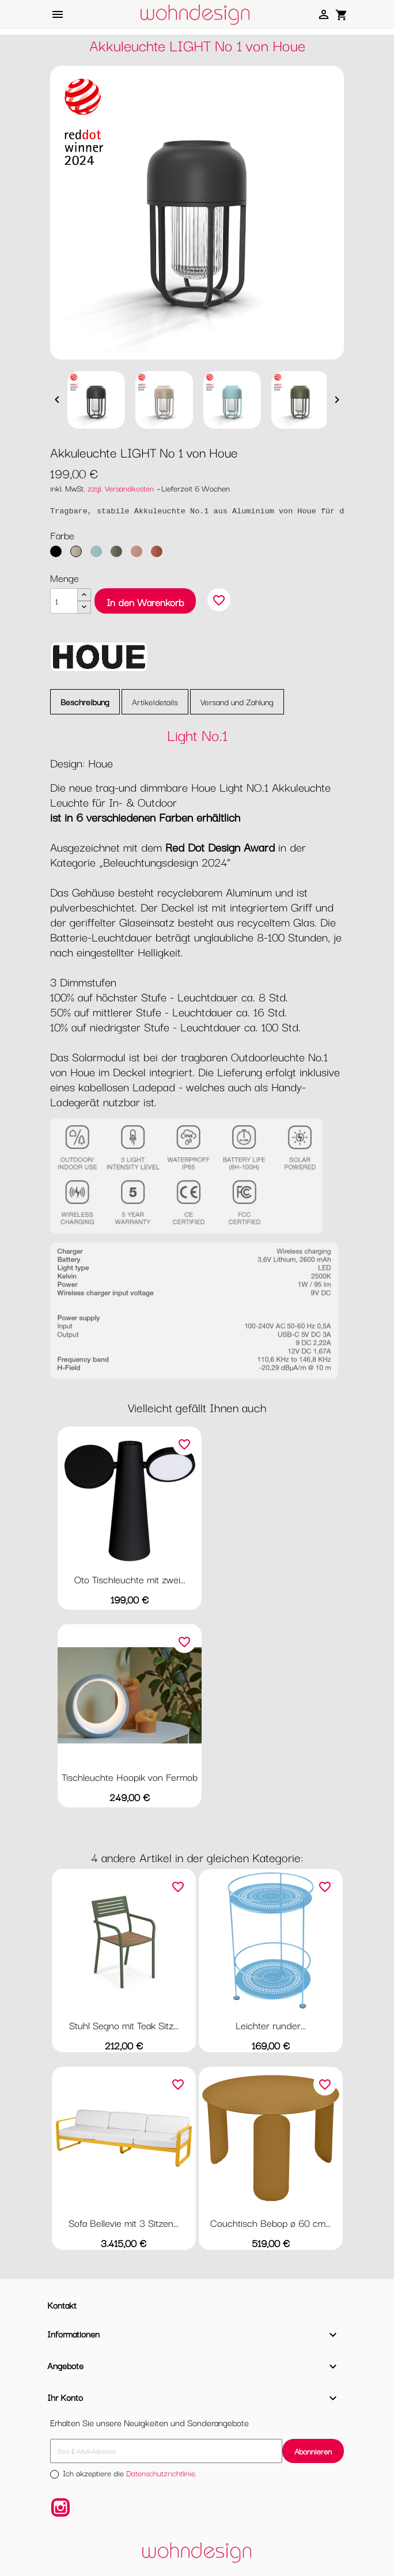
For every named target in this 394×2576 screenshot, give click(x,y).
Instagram (60, 2507)
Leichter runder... (271, 2025)
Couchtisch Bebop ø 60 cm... (270, 2222)
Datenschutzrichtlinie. (161, 2473)
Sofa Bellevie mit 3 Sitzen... (124, 2222)
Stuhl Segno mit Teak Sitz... (124, 2025)
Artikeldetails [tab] (155, 701)
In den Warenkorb (145, 602)
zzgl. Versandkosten (121, 488)
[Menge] (64, 601)
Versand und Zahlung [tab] (237, 701)
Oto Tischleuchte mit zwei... (129, 1579)
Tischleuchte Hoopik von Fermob (130, 1776)
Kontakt (62, 2305)
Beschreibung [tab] (84, 701)
